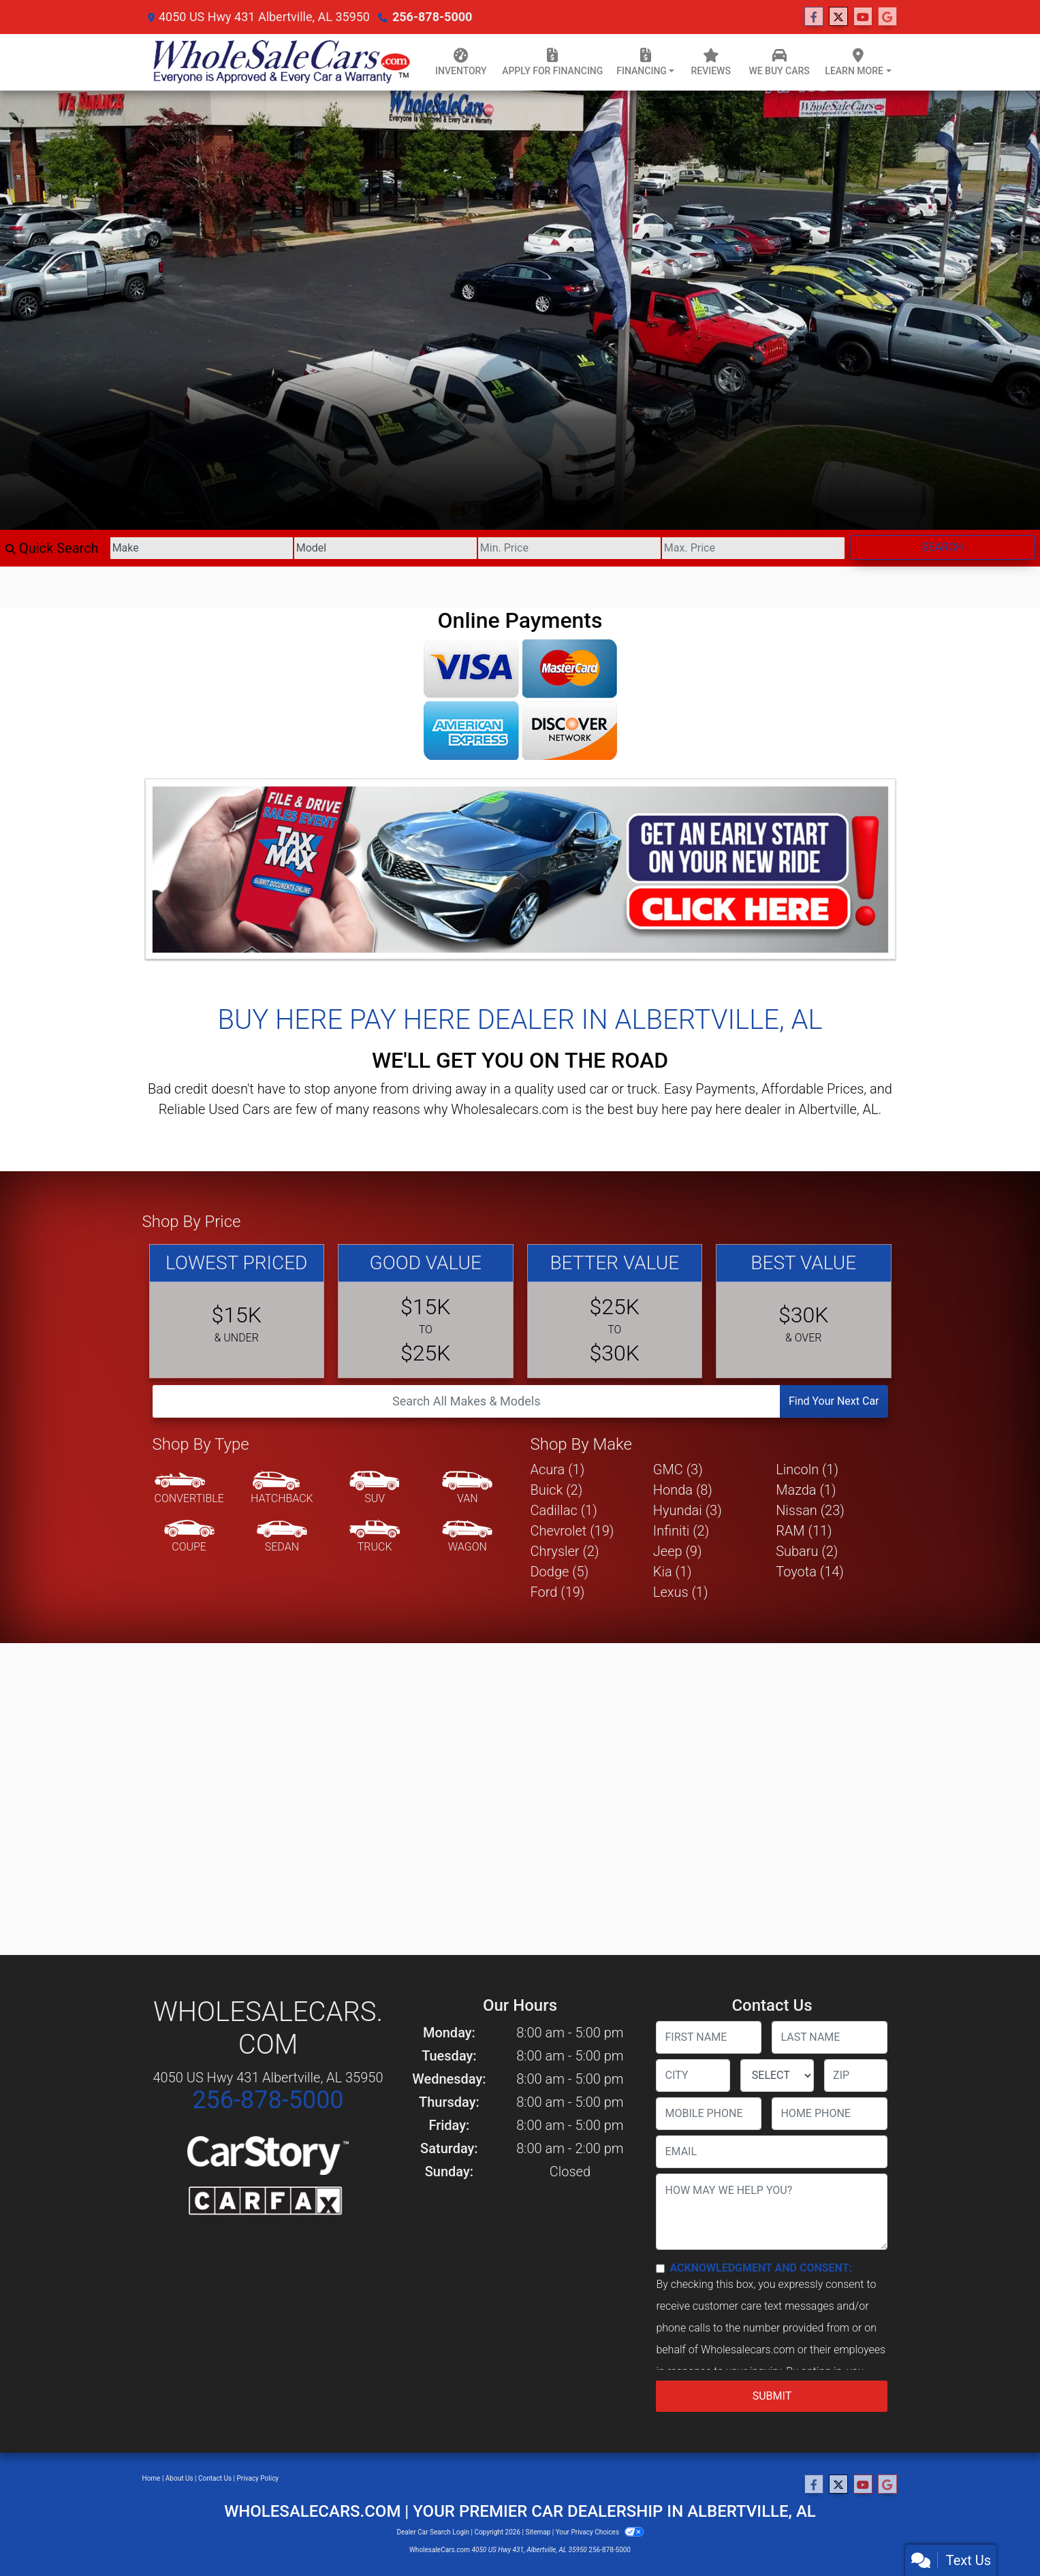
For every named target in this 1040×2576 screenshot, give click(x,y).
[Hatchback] (282, 1488)
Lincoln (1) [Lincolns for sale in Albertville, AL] (807, 1469)
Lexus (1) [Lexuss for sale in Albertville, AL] (680, 1592)
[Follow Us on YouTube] (862, 17)
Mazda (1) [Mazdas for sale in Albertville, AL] (806, 1490)
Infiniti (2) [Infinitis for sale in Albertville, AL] (681, 1531)
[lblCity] (692, 2075)
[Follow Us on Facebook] (813, 17)
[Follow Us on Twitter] (838, 17)
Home (151, 2478)
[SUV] (374, 1488)
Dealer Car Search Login (432, 2532)
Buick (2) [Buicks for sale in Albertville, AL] (557, 1490)
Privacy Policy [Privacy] (258, 2478)
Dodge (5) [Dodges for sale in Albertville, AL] (560, 1571)
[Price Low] (569, 548)
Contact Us (215, 2478)
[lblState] (777, 2075)
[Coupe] (189, 1536)
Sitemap (537, 2532)
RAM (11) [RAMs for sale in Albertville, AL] (804, 1531)
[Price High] (753, 548)
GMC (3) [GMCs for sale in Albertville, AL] (678, 1469)
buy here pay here (689, 1109)
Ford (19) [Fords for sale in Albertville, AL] (558, 1592)
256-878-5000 (432, 17)
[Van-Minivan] (467, 1488)
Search (943, 547)
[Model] (385, 548)
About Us (179, 2478)
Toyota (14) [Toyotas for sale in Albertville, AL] (810, 1571)
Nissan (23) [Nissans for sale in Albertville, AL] (810, 1510)
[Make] (202, 548)
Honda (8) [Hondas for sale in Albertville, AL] (682, 1490)
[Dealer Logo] (279, 62)
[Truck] (374, 1536)
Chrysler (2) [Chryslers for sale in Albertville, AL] (565, 1551)
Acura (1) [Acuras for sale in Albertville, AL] (558, 1469)
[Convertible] (189, 1488)
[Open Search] (467, 1401)
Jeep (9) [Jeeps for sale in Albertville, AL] (677, 1551)
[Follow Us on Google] (887, 17)
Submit (772, 2395)
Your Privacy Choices (600, 2532)
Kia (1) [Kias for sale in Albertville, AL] (672, 1571)
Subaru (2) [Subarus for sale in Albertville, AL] (807, 1551)
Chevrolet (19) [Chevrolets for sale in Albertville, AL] (572, 1531)
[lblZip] (855, 2075)
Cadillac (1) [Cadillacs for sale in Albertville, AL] (564, 1510)
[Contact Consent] (660, 2268)
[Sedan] (282, 1536)
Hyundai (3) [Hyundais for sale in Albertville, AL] (687, 1510)
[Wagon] (467, 1536)
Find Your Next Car (834, 1401)
